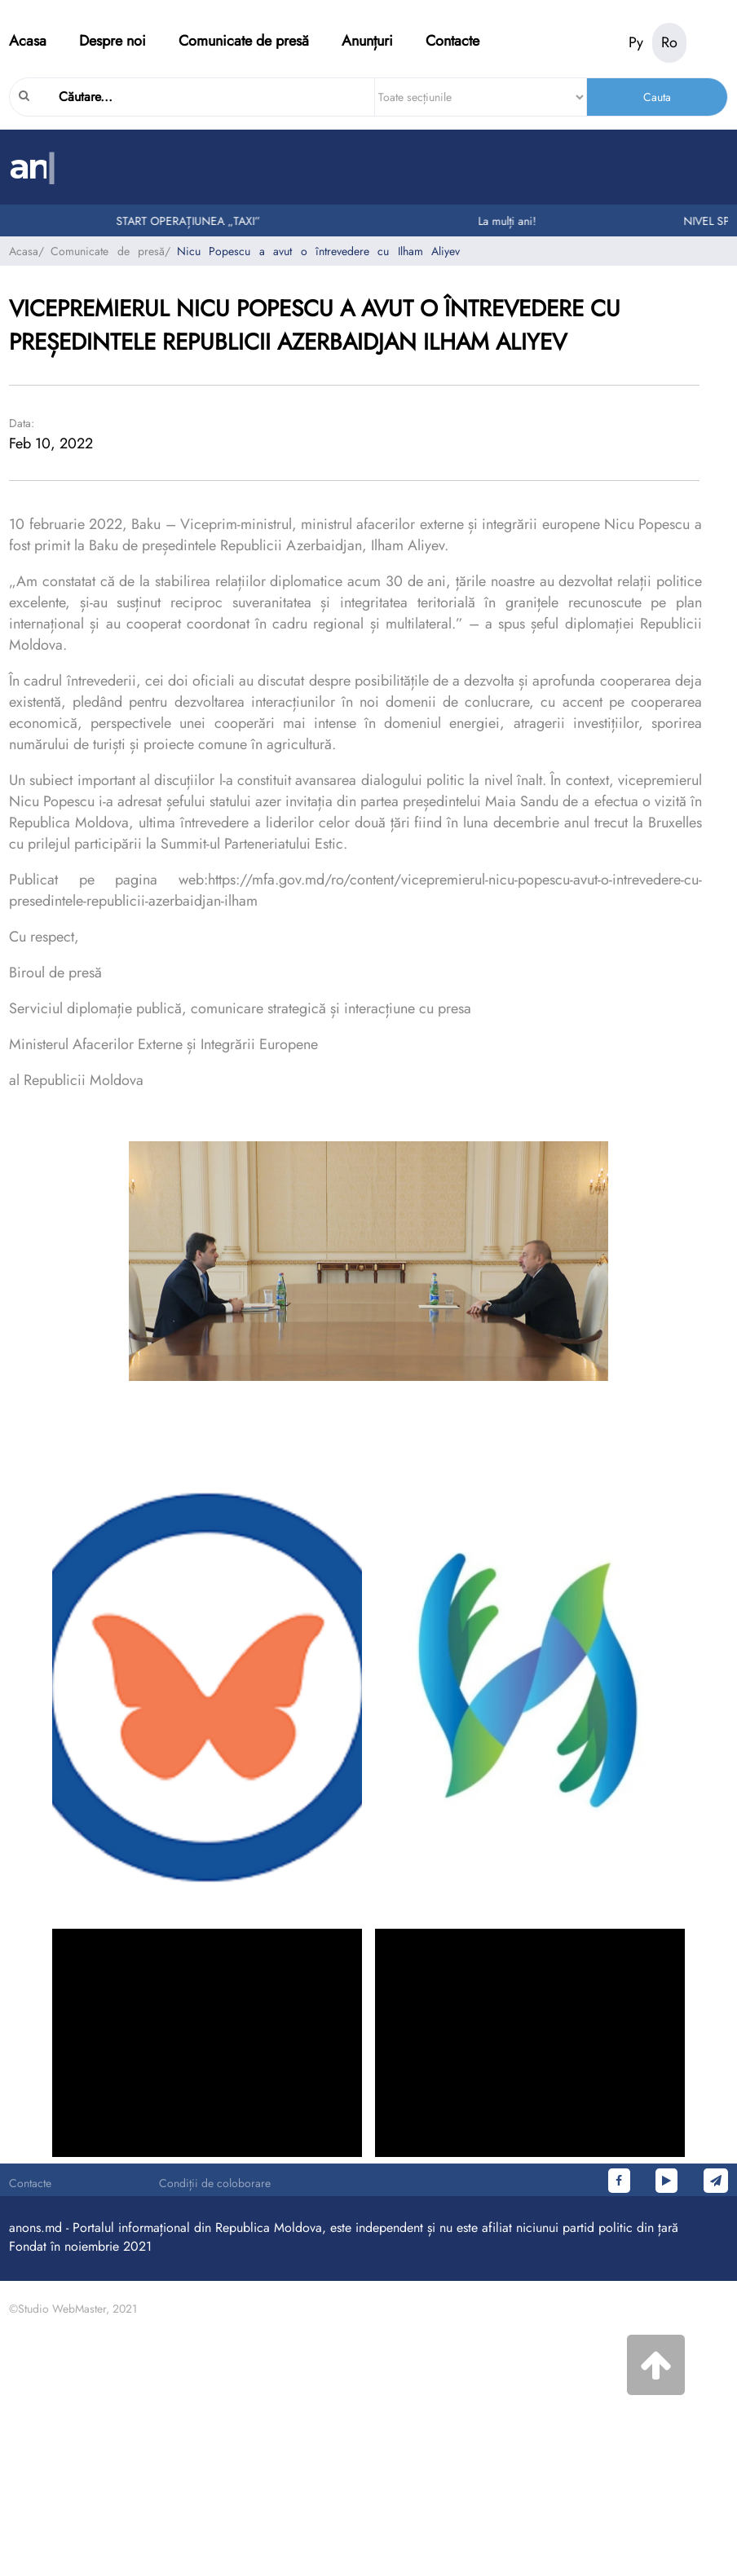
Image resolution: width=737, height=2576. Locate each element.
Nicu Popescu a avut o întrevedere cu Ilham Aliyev (318, 251)
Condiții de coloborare (215, 2183)
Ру (636, 42)
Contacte (452, 40)
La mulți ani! (511, 221)
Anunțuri (367, 40)
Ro (669, 42)
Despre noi (112, 40)
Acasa (27, 40)
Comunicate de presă (244, 40)
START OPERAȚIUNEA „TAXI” (192, 221)
